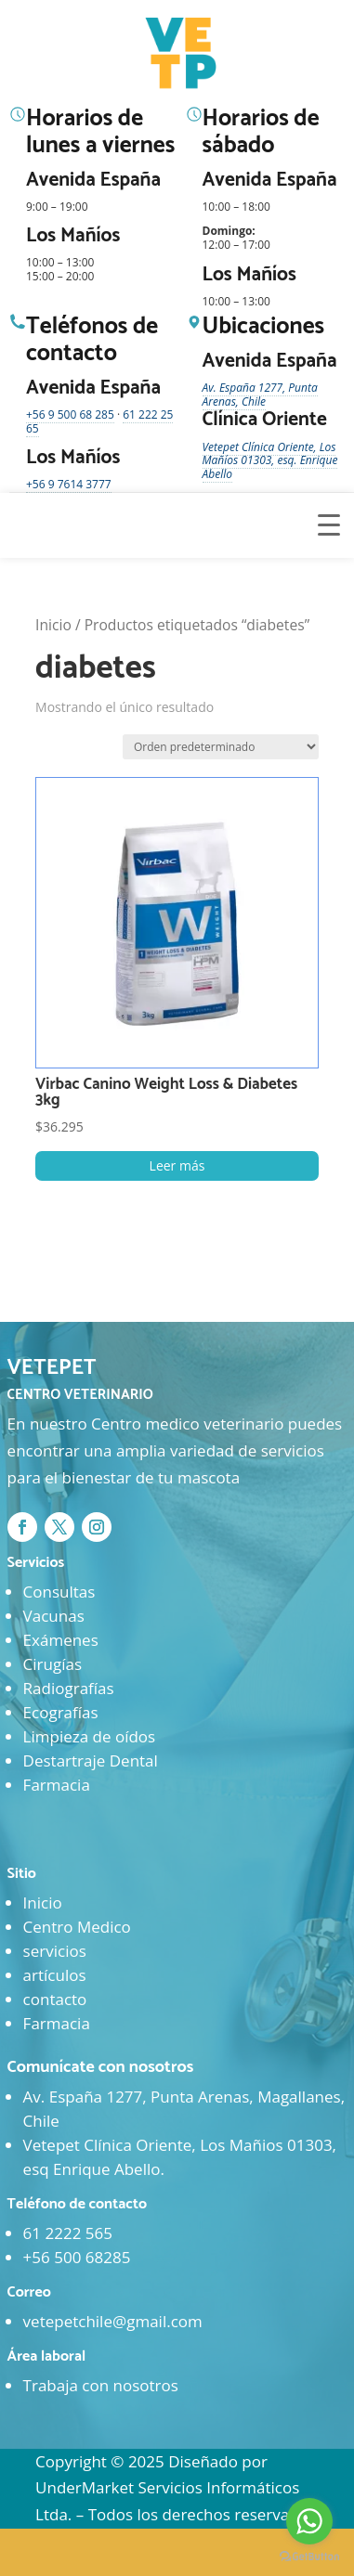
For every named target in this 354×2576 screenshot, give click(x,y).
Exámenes (60, 1639)
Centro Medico (77, 1926)
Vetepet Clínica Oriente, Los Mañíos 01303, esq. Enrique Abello (270, 460)
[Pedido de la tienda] (221, 746)
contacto (55, 1999)
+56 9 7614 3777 (68, 484)
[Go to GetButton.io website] (309, 2557)
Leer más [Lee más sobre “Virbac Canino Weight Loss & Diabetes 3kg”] (177, 1165)
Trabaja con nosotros (100, 2385)
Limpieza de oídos (89, 1736)
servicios (54, 1950)
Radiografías (68, 1688)
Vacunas (54, 1615)
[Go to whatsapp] (309, 2521)
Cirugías (52, 1664)
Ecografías (60, 1712)
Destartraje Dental (90, 1760)
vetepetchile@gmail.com (113, 2321)
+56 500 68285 (77, 2257)
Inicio (53, 625)
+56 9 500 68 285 (70, 414)
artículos (54, 1975)
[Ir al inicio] (183, 53)
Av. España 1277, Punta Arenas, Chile (260, 394)
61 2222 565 (67, 2233)
